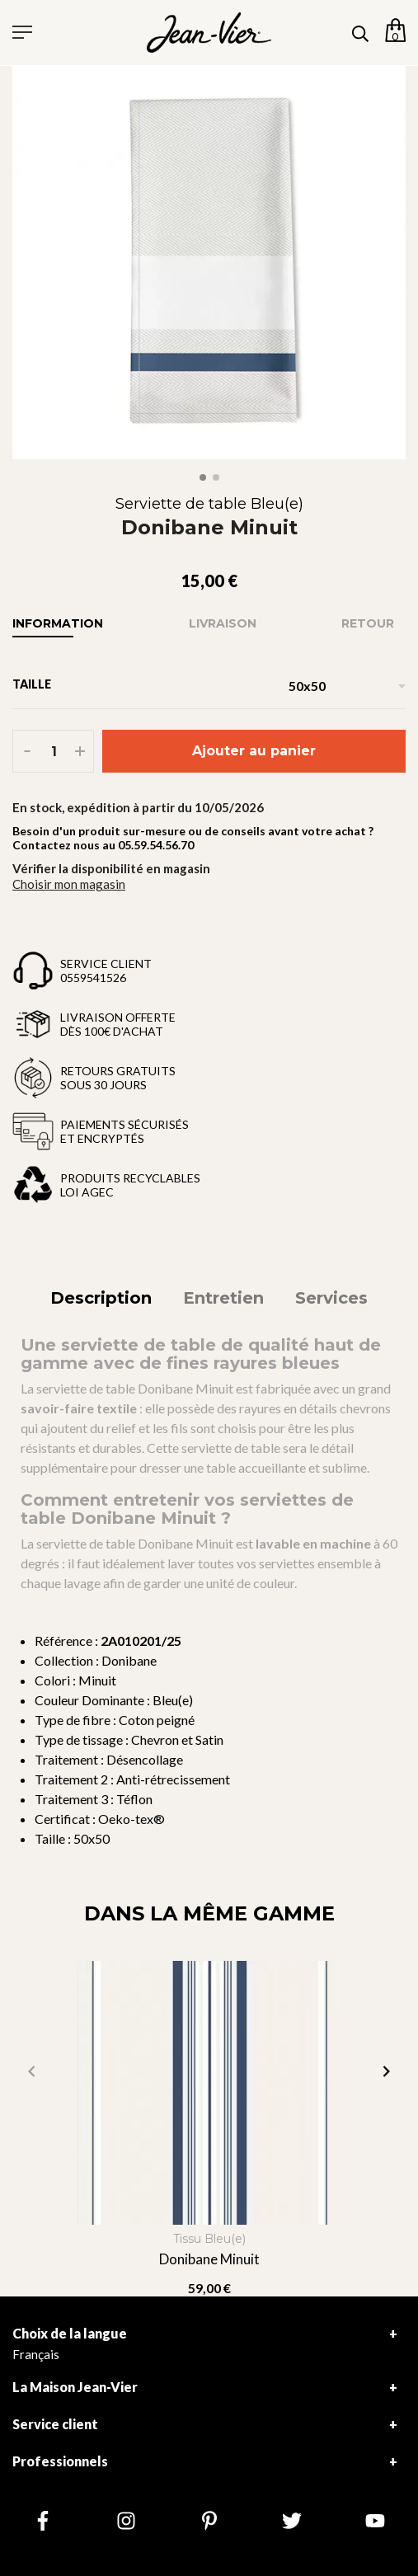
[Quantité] (54, 751)
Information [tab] (57, 623)
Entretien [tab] (223, 1298)
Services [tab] (331, 1298)
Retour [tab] (367, 623)
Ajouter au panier (254, 751)
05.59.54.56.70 (156, 845)
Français (35, 2354)
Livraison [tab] (222, 623)
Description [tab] (101, 1298)
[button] (386, 2071)
